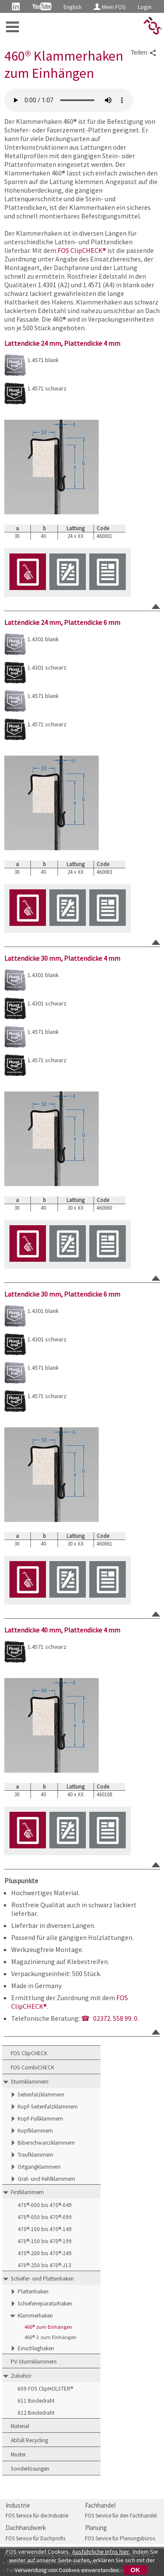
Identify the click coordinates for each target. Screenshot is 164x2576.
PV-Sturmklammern (34, 2361)
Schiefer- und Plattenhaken (42, 2278)
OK (135, 2570)
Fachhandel (100, 2505)
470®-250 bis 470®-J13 (44, 2265)
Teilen (144, 53)
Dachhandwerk (26, 2528)
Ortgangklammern (39, 2166)
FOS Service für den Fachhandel (121, 2515)
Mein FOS (110, 7)
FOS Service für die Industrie (37, 2515)
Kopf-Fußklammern (40, 2118)
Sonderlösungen (30, 2468)
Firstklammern (27, 2192)
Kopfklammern (35, 2130)
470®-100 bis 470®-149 (45, 2229)
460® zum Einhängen (48, 2327)
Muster (18, 2454)
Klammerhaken (35, 2315)
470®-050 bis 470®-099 (45, 2217)
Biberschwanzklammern (46, 2142)
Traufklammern (35, 2154)
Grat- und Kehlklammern (46, 2179)
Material (20, 2426)
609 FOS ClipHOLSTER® (45, 2388)
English (73, 7)
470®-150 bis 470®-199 (45, 2241)
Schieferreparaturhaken (45, 2303)
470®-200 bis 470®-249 (45, 2253)
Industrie (18, 2505)
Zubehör (21, 2375)
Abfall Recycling (29, 2440)
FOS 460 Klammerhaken (68, 100)
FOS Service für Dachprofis (35, 2538)
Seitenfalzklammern (41, 2094)
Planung (96, 2528)
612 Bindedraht (36, 2412)
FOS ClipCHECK (29, 2053)
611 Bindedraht (36, 2400)
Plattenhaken (33, 2291)
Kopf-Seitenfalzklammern (48, 2106)
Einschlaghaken (36, 2348)
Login (145, 7)
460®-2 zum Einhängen (50, 2337)
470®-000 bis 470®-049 (45, 2205)
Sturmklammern (30, 2081)
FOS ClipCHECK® (82, 250)
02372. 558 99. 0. (116, 2018)
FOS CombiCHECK (32, 2067)
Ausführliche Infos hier (100, 2551)
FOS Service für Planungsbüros (120, 2538)
